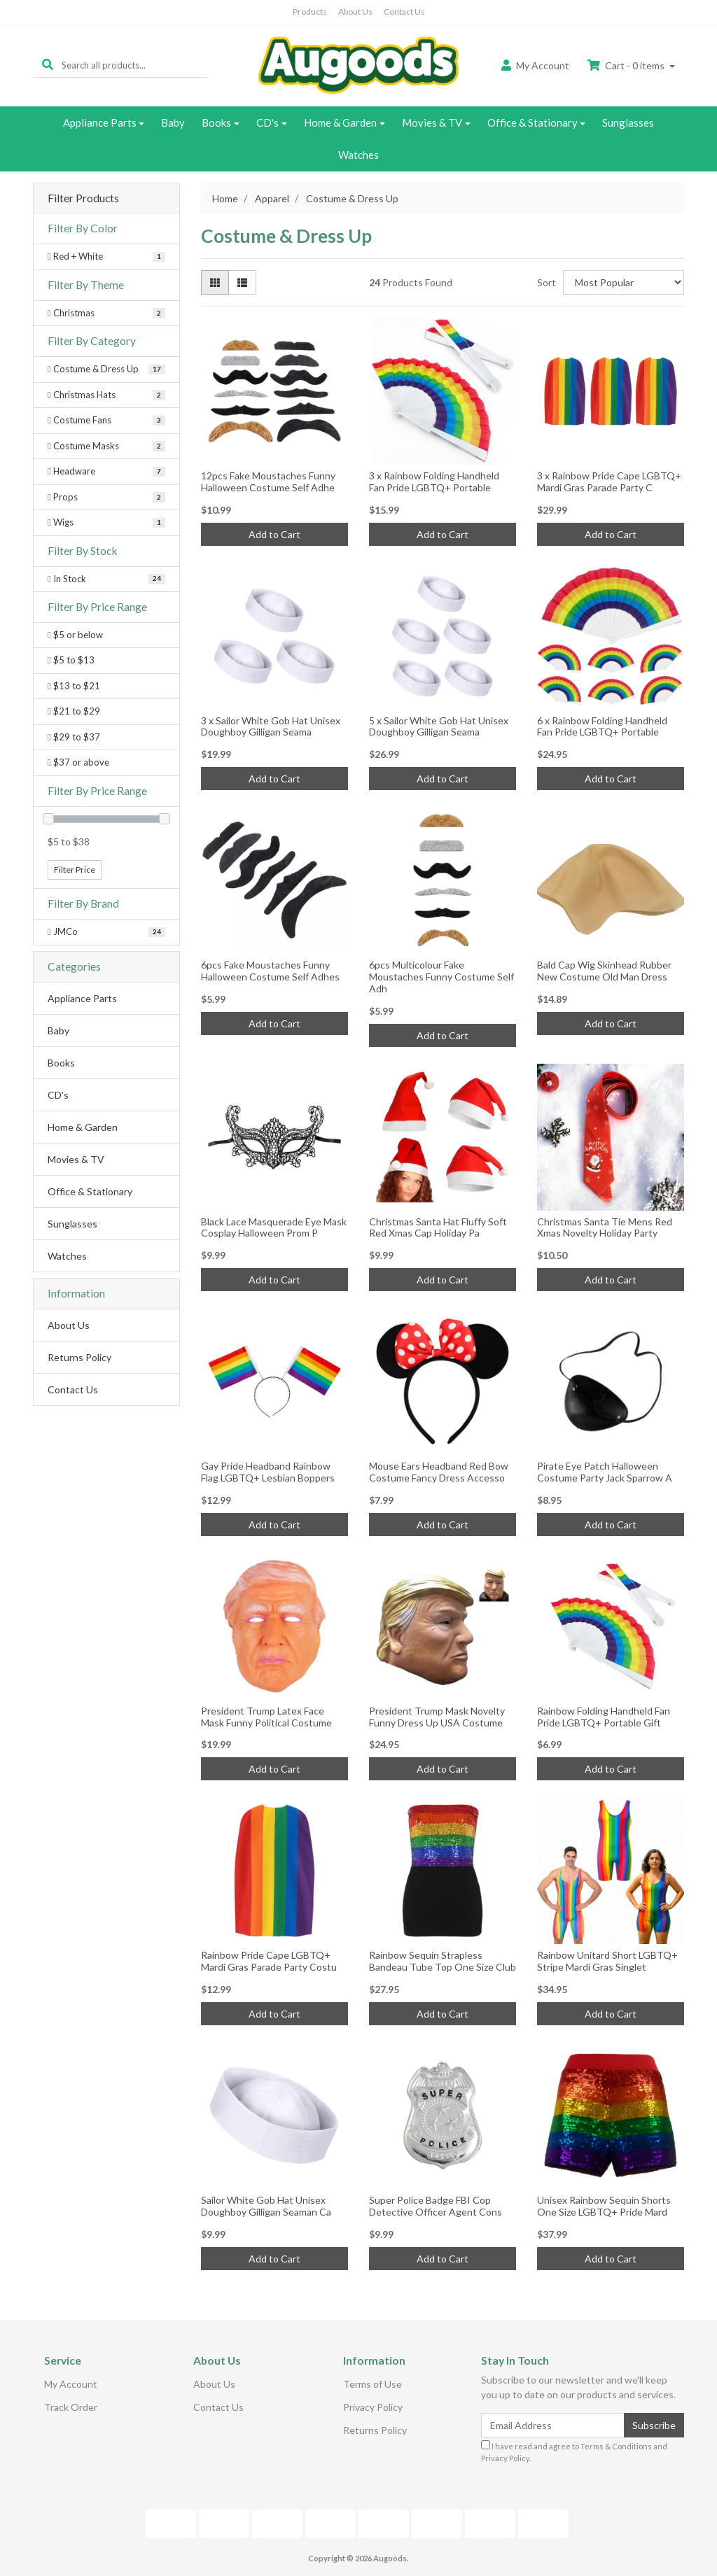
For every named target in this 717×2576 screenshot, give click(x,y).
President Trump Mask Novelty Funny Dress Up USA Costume (437, 1717)
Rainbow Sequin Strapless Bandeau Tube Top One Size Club (442, 1961)
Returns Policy (79, 1357)
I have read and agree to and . (574, 2451)
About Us (355, 11)
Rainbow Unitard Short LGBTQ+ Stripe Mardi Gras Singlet (607, 1961)
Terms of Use (372, 2384)
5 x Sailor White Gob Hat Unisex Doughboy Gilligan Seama (438, 726)
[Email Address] (553, 2425)
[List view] (242, 282)
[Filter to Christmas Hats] (106, 395)
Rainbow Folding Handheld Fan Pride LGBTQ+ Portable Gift (603, 1717)
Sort (546, 282)
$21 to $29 (74, 711)
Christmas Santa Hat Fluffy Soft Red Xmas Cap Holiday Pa (438, 1227)
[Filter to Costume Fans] (106, 420)
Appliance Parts (100, 122)
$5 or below (75, 634)
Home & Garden (340, 122)
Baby (173, 122)
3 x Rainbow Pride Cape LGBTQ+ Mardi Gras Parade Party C (609, 481)
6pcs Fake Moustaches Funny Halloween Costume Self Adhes (270, 971)
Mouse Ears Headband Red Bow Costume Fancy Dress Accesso (438, 1472)
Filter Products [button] (83, 198)
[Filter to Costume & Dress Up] (106, 369)
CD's (267, 122)
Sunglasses (628, 122)
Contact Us (404, 11)
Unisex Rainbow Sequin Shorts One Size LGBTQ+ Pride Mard (604, 2206)
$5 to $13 (71, 660)
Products (310, 11)
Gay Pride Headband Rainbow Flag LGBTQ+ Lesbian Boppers (268, 1472)
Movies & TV (432, 122)
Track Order (70, 2407)
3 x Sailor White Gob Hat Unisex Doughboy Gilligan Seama (270, 726)
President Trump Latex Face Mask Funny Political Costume (266, 1717)
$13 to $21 (74, 685)
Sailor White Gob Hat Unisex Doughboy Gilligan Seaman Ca (266, 2206)
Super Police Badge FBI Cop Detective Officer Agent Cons (435, 2206)
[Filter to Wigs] (106, 522)
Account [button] (535, 65)
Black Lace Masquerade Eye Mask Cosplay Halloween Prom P (274, 1227)
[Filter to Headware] (106, 471)
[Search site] (47, 64)
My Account (70, 2384)
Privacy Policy (373, 2407)
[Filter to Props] (106, 497)
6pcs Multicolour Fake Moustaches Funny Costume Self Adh (441, 976)
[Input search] (135, 64)
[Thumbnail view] (215, 282)
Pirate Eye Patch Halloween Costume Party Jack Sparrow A (604, 1472)
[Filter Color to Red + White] (106, 257)
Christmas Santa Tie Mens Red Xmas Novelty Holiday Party (604, 1227)
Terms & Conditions (616, 2446)
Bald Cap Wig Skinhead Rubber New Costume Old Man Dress (604, 971)
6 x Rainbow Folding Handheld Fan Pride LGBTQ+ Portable (602, 726)
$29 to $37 (74, 736)
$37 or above (78, 762)
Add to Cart (274, 534)
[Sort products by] (623, 282)
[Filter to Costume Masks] (106, 446)
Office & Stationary (532, 122)
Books (216, 122)
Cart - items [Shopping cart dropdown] (627, 65)
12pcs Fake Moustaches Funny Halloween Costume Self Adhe (268, 481)
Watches (358, 154)
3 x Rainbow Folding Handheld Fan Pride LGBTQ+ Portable (434, 481)
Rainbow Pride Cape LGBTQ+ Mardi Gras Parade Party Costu (269, 1961)
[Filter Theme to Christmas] (106, 313)
